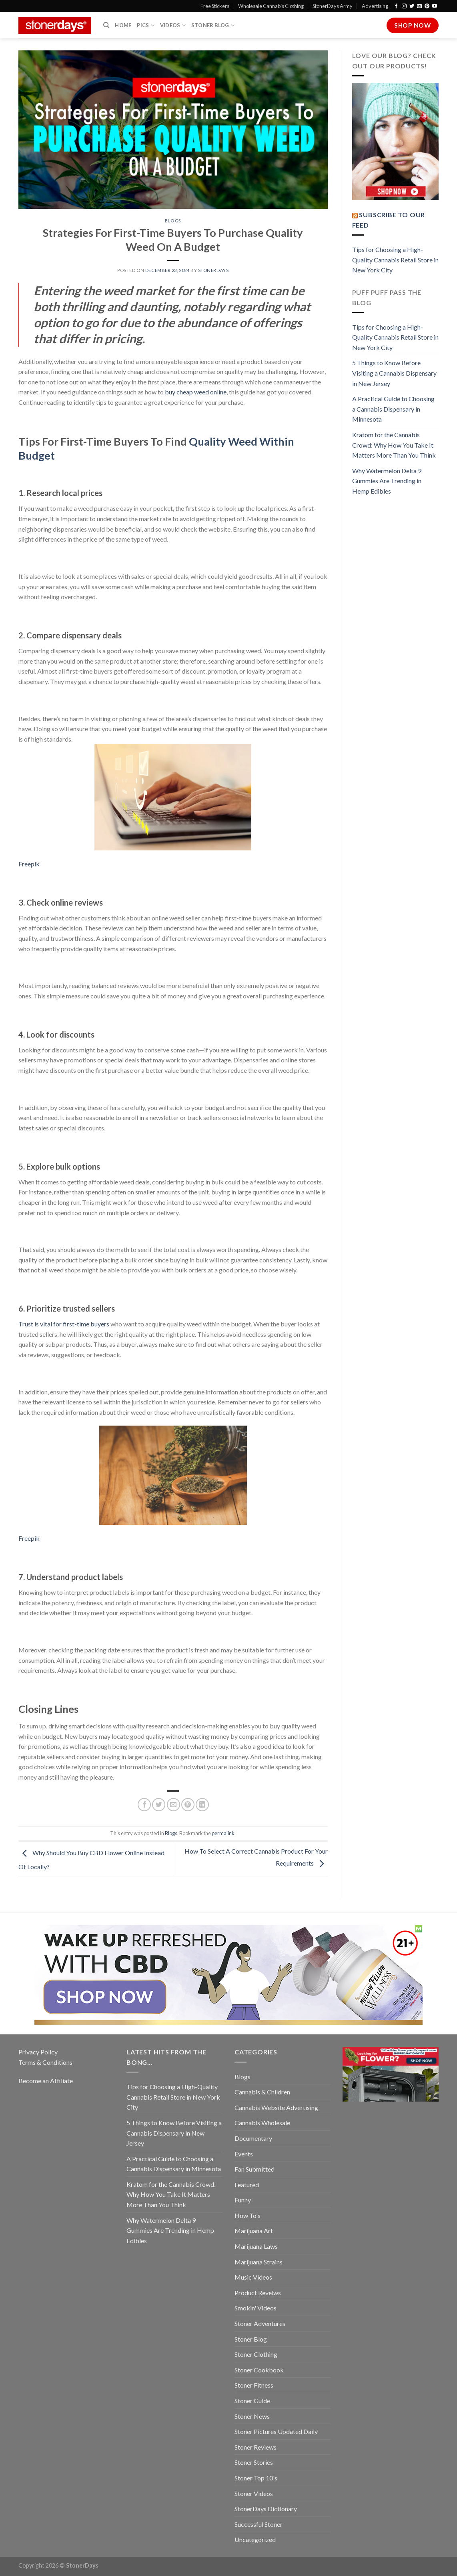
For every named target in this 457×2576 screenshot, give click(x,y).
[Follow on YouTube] (434, 6)
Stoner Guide (252, 2400)
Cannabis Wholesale (262, 2122)
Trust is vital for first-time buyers (63, 1324)
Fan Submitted (255, 2169)
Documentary (253, 2138)
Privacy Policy (38, 2052)
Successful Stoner (259, 2524)
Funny (243, 2200)
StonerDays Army (333, 6)
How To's (248, 2215)
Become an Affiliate (45, 2080)
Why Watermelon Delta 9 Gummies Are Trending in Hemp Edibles (386, 481)
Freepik (29, 864)
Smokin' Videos (256, 2308)
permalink (223, 1833)
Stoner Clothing (256, 2354)
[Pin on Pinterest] (187, 1804)
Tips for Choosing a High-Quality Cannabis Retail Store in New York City (395, 260)
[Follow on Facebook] (396, 6)
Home (123, 25)
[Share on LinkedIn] (202, 1804)
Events (244, 2154)
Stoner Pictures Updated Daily (276, 2431)
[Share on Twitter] (158, 1804)
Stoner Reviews (256, 2447)
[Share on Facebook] (144, 1804)
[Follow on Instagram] (404, 6)
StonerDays (213, 270)
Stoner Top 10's (256, 2478)
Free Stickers (214, 6)
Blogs (173, 220)
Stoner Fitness (254, 2385)
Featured (247, 2184)
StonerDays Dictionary (266, 2508)
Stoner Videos (254, 2493)
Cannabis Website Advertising (276, 2107)
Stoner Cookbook (259, 2370)
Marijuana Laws (256, 2246)
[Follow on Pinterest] (427, 6)
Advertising (375, 6)
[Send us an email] (419, 6)
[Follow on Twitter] (411, 6)
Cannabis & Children (262, 2092)
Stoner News (252, 2416)
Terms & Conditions (45, 2062)
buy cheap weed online (195, 392)
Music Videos (253, 2277)
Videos (173, 25)
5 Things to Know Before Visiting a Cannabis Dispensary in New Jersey (394, 373)
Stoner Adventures (260, 2323)
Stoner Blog (213, 25)
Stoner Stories (254, 2462)
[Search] (106, 25)
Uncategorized (255, 2539)
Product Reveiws (258, 2292)
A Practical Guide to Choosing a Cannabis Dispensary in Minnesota (393, 409)
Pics (145, 25)
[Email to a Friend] (173, 1804)
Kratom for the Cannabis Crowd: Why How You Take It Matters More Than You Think (394, 445)
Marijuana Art (254, 2230)
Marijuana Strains (259, 2262)
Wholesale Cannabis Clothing (271, 6)
